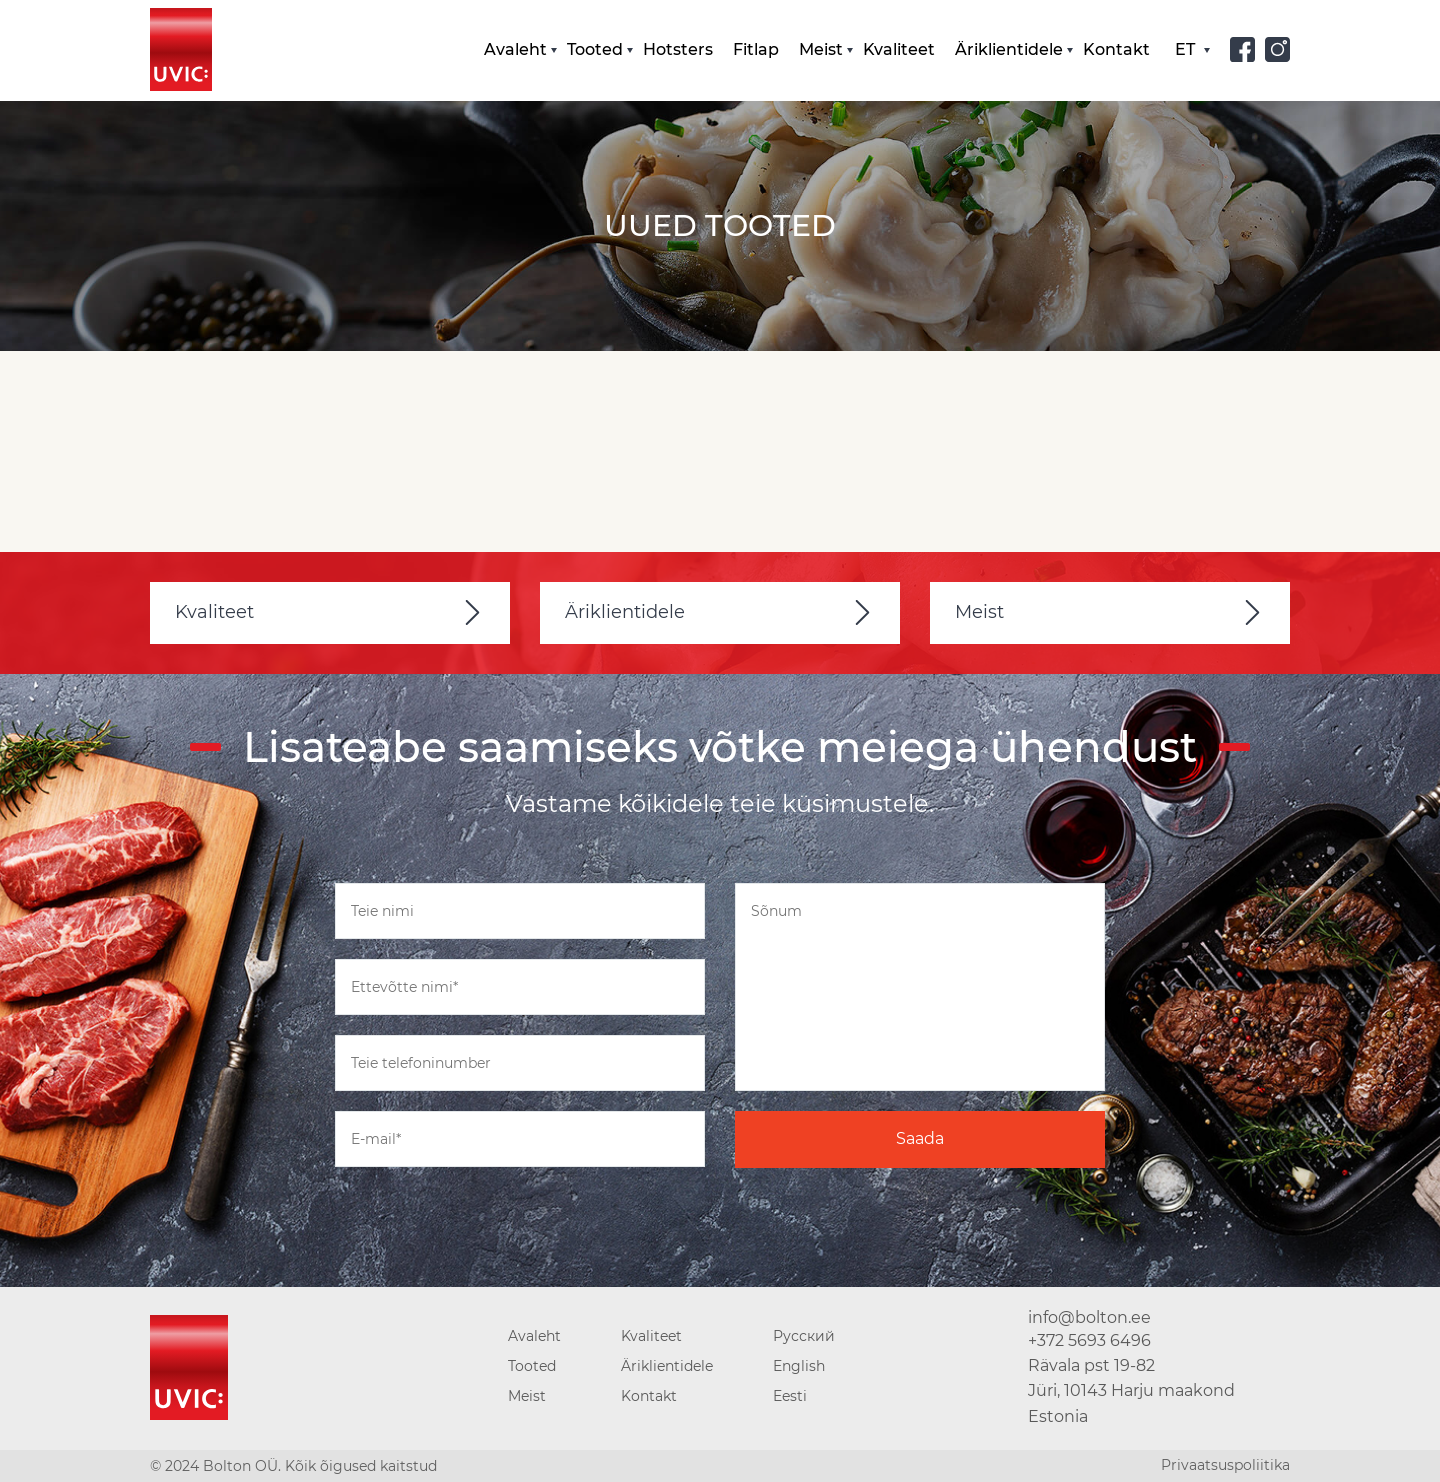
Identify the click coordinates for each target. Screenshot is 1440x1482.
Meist (821, 49)
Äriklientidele (1009, 49)
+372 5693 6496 (1089, 1340)
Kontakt (1116, 49)
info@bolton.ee (1089, 1317)
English (799, 1366)
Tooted (595, 49)
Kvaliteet (899, 49)
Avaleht (515, 49)
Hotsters (678, 49)
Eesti (790, 1396)
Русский (804, 1336)
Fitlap (756, 49)
